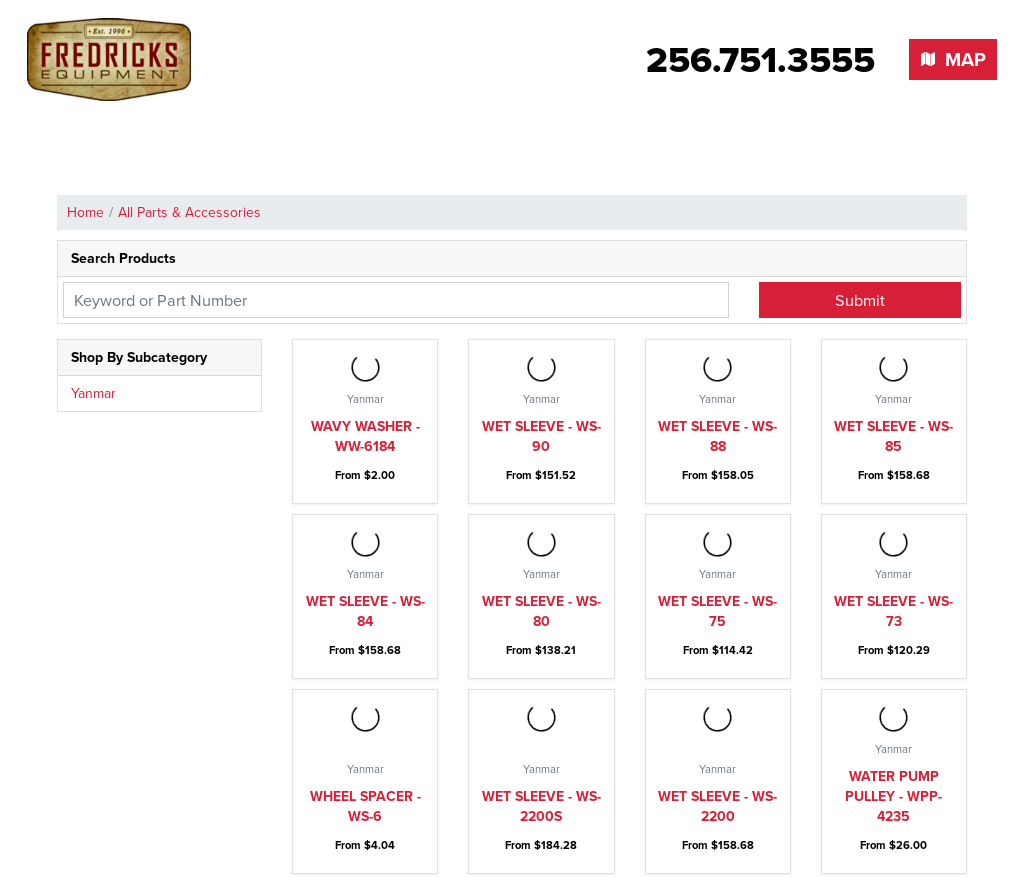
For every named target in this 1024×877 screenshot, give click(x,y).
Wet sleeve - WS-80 (541, 611)
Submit (860, 300)
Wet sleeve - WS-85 (893, 436)
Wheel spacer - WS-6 (365, 806)
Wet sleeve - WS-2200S (541, 806)
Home (85, 212)
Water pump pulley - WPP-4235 (893, 796)
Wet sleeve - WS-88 (717, 436)
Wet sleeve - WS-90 (541, 436)
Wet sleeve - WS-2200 (717, 806)
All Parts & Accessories (189, 212)
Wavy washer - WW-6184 (365, 436)
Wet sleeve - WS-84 (365, 611)
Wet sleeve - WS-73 (893, 611)
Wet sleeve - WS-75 (717, 611)
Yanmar (93, 393)
